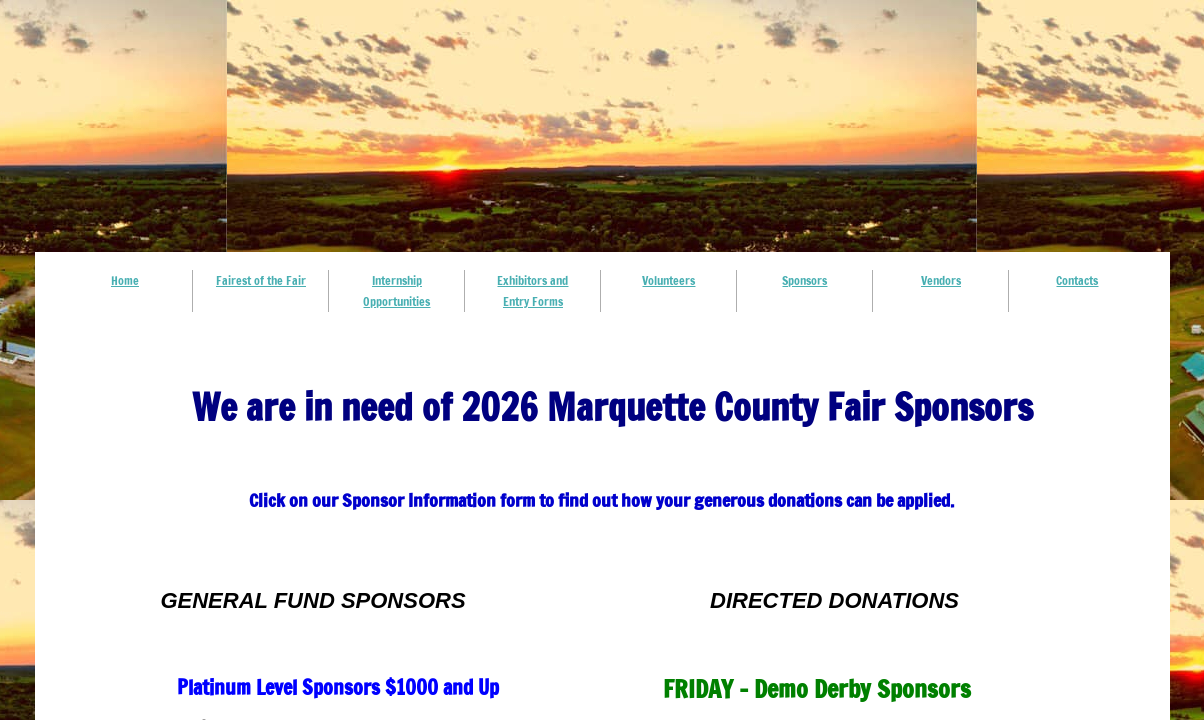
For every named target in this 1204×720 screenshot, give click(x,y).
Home (125, 280)
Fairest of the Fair (261, 280)
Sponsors (804, 280)
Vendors (941, 280)
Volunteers (668, 280)
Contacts (1077, 280)
